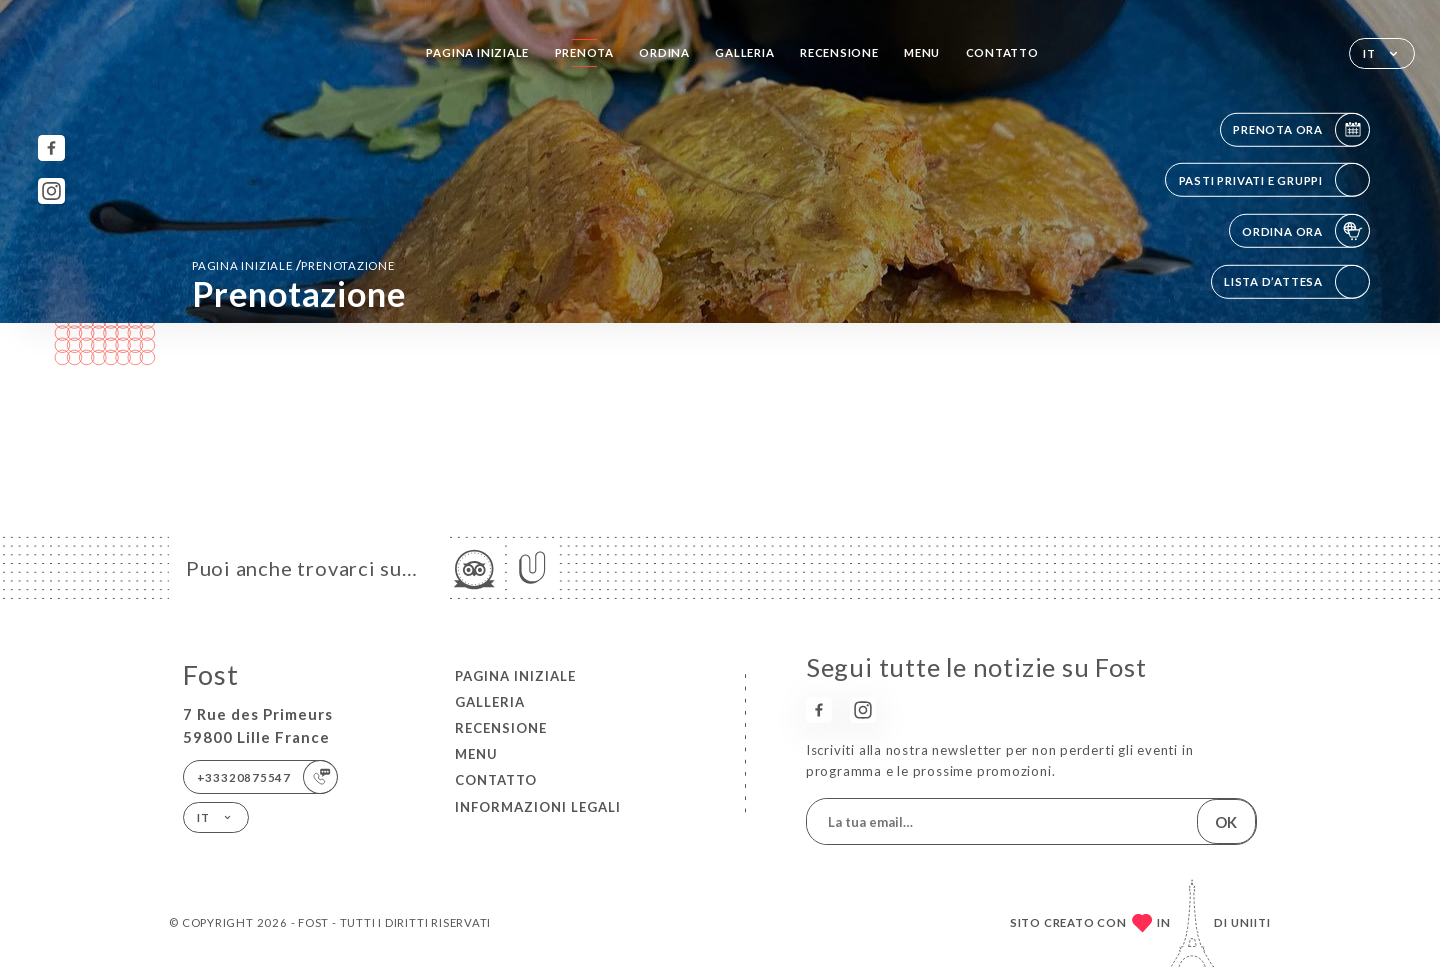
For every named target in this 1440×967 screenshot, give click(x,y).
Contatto (1002, 52)
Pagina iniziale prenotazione (293, 265)
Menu (922, 52)
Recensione (839, 52)
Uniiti (1251, 922)
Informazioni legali (538, 807)
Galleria (744, 52)
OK (1226, 822)
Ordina (664, 52)
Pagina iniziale (477, 52)
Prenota (585, 52)
